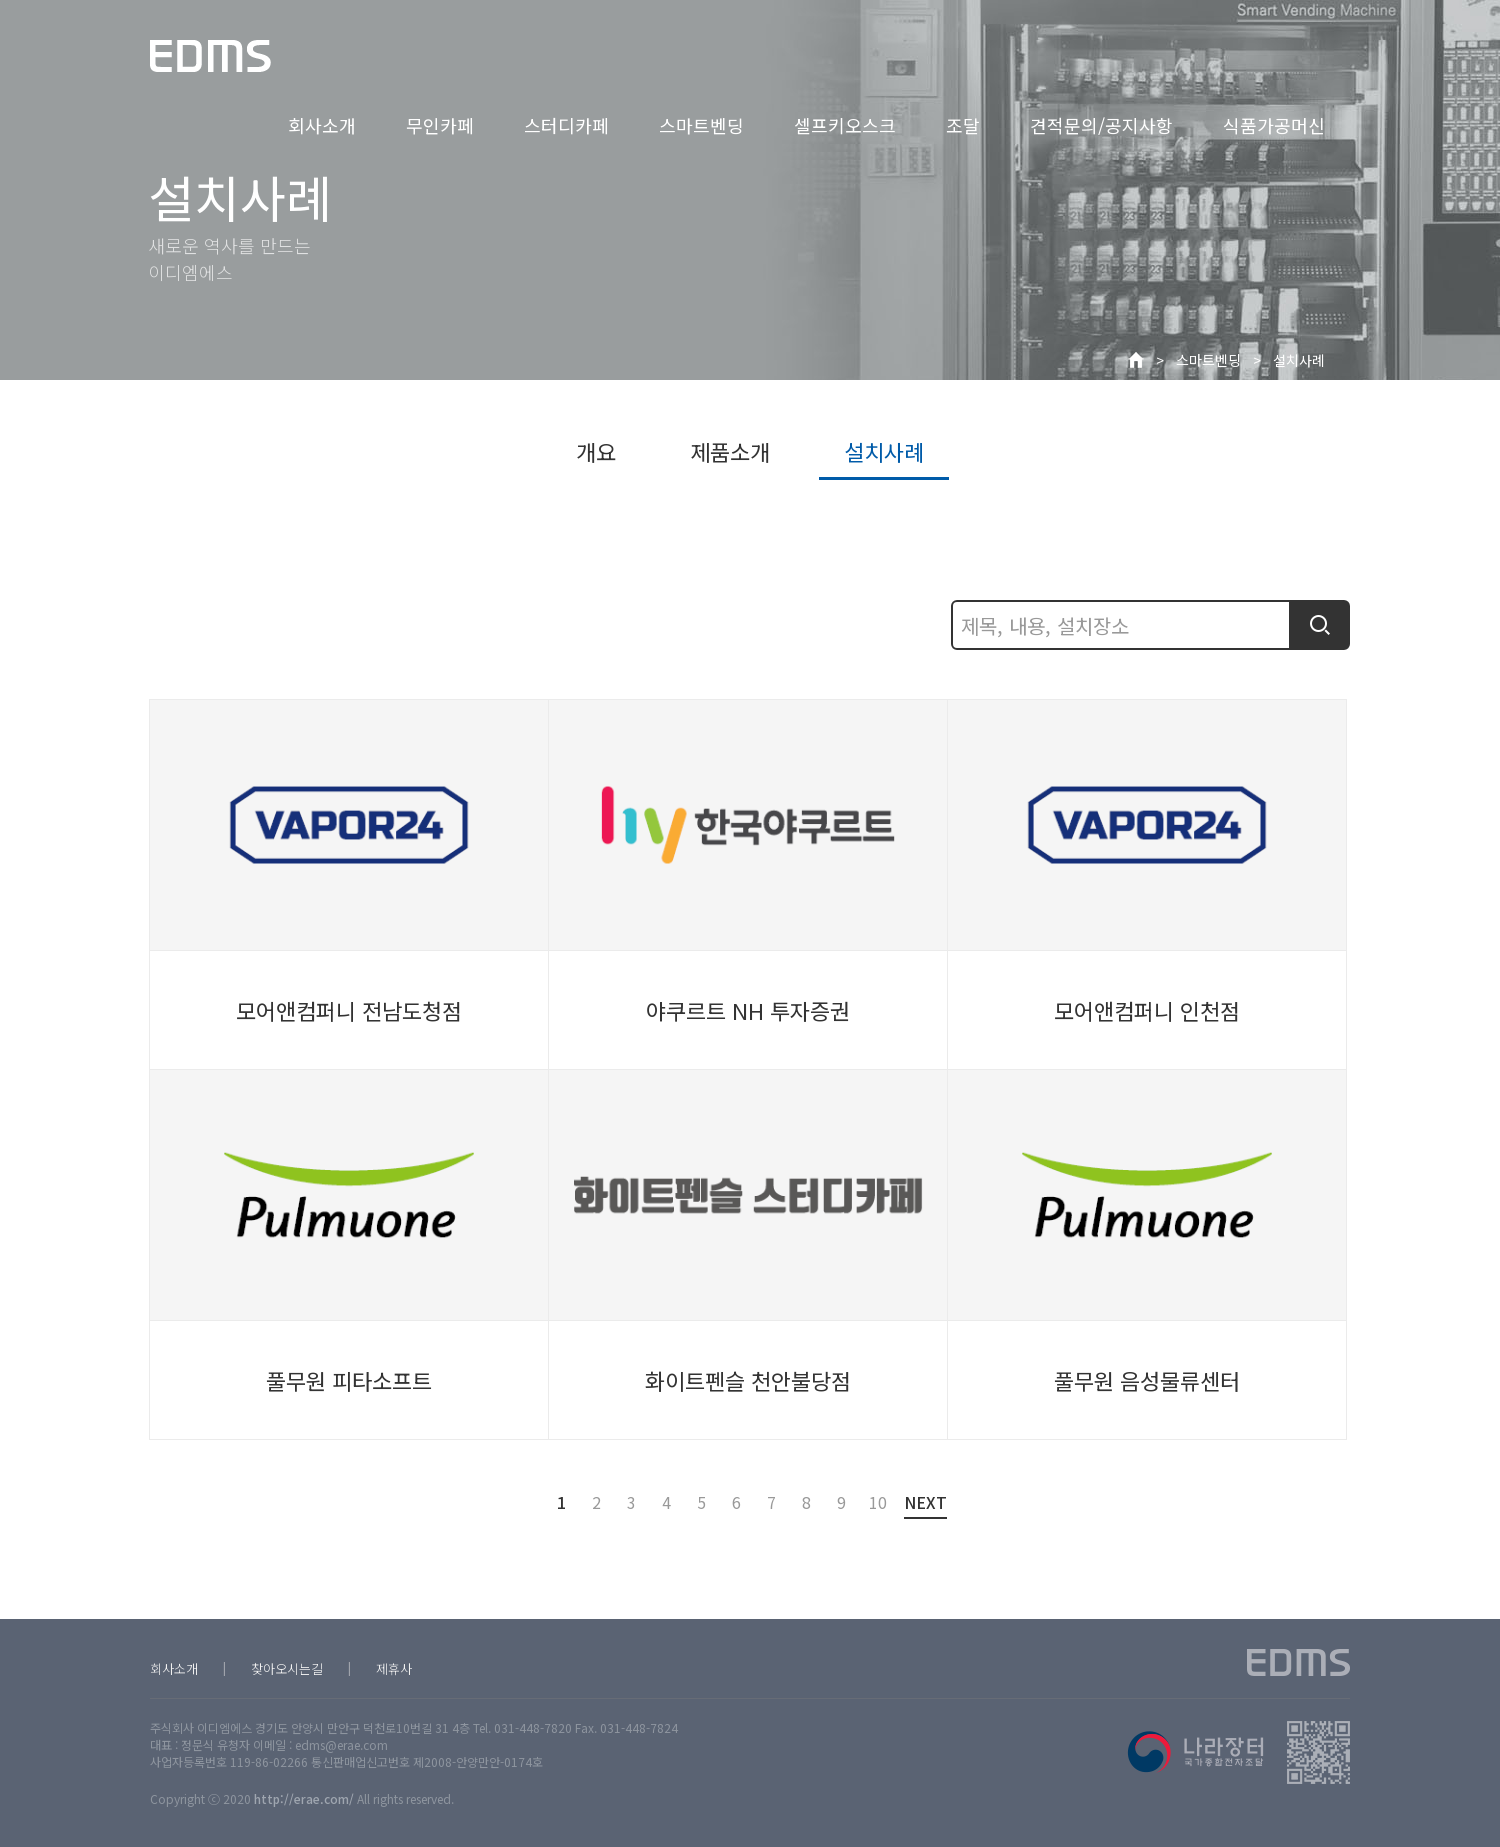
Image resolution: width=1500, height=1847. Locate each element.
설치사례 (1299, 360)
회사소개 (322, 125)
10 (876, 1502)
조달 (963, 125)
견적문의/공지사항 (1101, 125)
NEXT (925, 1504)
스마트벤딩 (701, 125)
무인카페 (440, 125)
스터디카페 (566, 125)
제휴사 (394, 1668)
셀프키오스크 (845, 125)
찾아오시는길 (287, 1668)
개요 (596, 451)
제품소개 (730, 451)
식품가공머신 (1274, 125)
